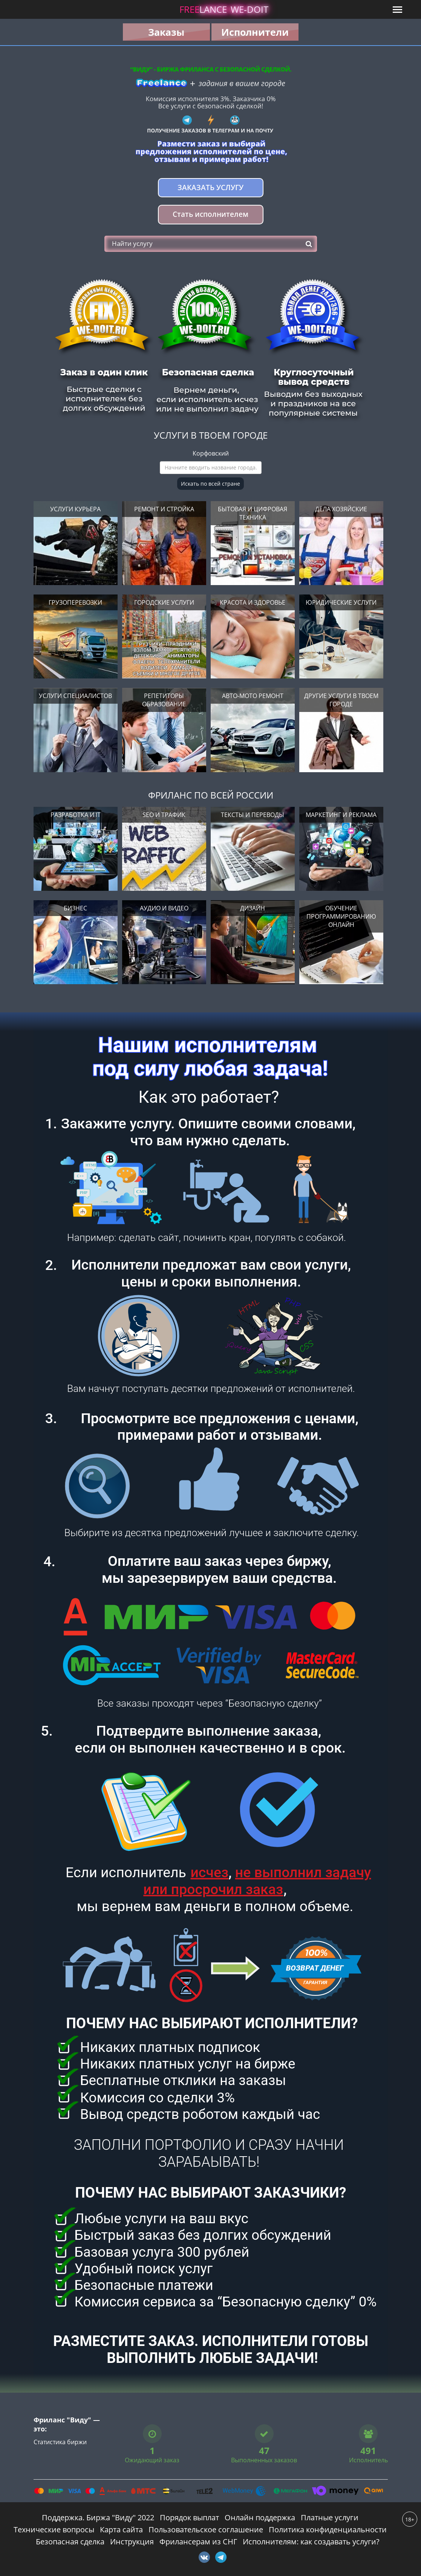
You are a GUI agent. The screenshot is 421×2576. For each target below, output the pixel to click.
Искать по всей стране (210, 483)
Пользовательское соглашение (205, 2529)
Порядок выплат (189, 2517)
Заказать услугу (210, 187)
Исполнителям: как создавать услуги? (311, 2541)
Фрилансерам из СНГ (198, 2541)
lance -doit (223, 9)
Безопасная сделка (70, 2541)
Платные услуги (329, 2517)
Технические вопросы (54, 2529)
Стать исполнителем (210, 214)
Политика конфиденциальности (328, 2529)
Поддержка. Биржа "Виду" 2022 (98, 2517)
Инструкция (132, 2541)
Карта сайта (121, 2529)
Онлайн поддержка (260, 2517)
